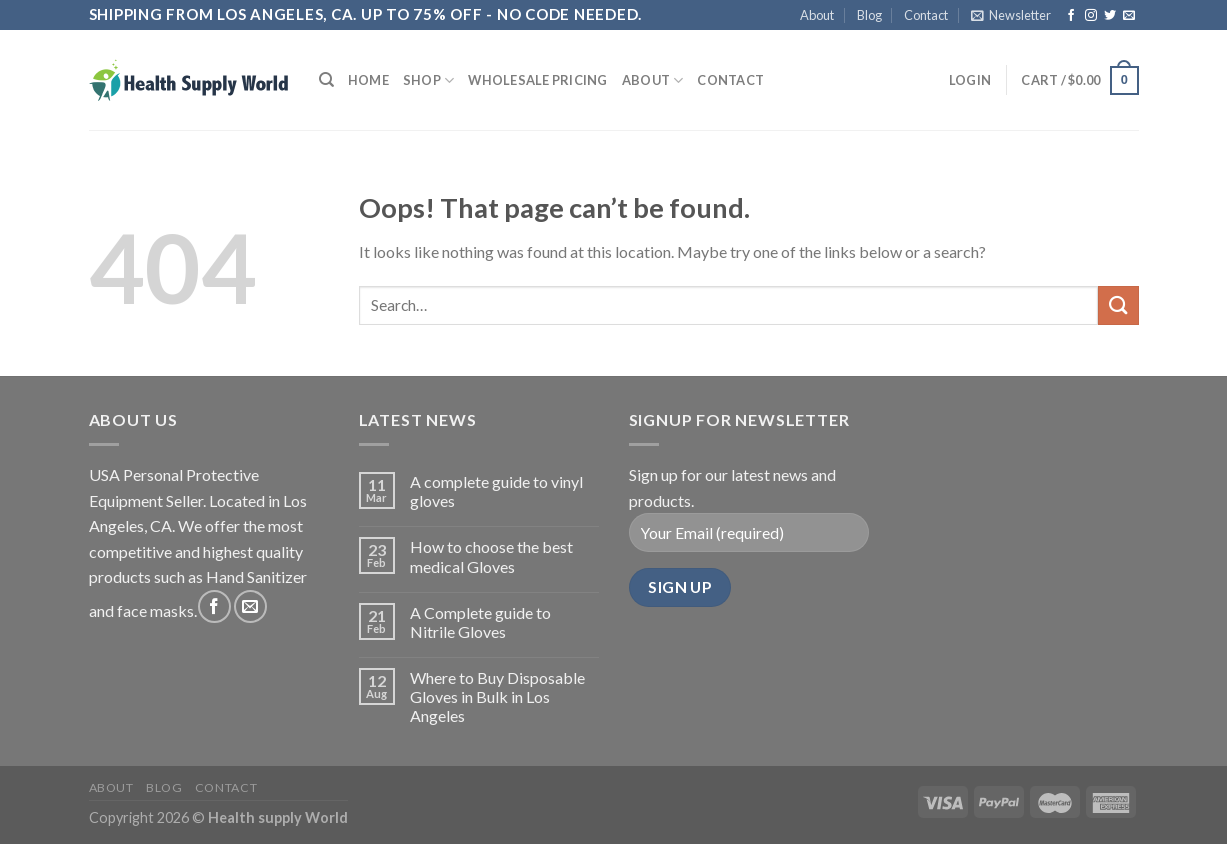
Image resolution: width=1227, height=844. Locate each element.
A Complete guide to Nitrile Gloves (480, 622)
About (817, 15)
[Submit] (1118, 305)
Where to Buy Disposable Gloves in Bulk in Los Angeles (497, 696)
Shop (428, 80)
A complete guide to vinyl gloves (496, 491)
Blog (869, 15)
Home (368, 80)
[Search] (326, 80)
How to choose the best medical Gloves (491, 556)
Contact (926, 15)
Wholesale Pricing (537, 80)
